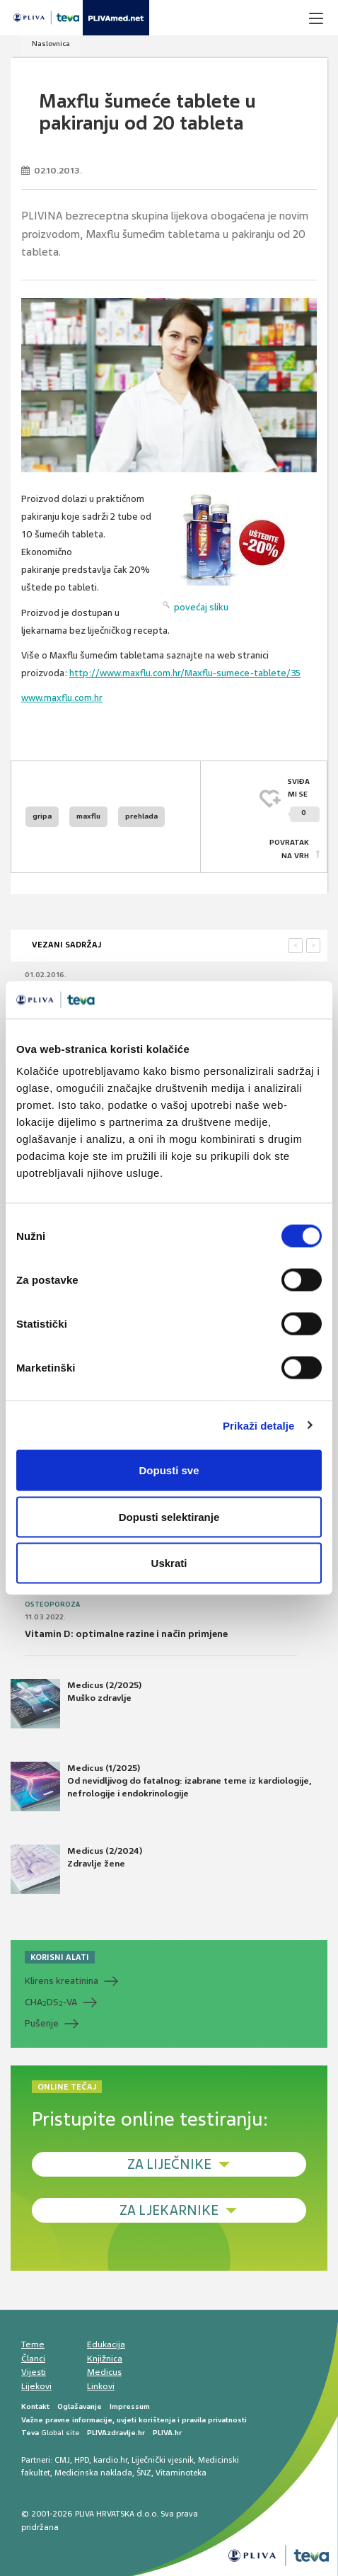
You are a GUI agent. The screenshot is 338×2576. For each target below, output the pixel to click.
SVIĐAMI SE (304, 800)
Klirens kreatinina (61, 1981)
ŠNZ (143, 2473)
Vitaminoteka (181, 2473)
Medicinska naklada (93, 2473)
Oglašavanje (79, 2406)
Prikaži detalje (259, 1425)
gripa (42, 816)
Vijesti (33, 2372)
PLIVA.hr (167, 2432)
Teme (33, 2344)
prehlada (141, 816)
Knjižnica (104, 2358)
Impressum (130, 2406)
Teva (30, 2432)
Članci (33, 2358)
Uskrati (169, 1563)
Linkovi (101, 2386)
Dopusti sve (169, 1470)
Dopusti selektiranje (169, 1516)
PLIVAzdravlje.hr (116, 2432)
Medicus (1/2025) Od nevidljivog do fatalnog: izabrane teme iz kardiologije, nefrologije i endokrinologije (161, 1786)
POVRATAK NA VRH (289, 849)
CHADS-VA (51, 2002)
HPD (81, 2460)
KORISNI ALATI (59, 1957)
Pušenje (42, 2023)
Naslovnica (51, 43)
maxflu (88, 816)
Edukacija (106, 2344)
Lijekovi (36, 2386)
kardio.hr (110, 2460)
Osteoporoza (52, 1604)
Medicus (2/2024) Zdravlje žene (76, 1869)
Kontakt (35, 2406)
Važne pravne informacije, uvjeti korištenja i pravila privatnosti (134, 2419)
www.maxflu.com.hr (62, 698)
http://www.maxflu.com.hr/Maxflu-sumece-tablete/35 (185, 673)
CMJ (62, 2460)
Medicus (104, 2372)
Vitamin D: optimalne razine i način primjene (126, 1634)
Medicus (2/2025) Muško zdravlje (76, 1703)
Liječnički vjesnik (163, 2460)
